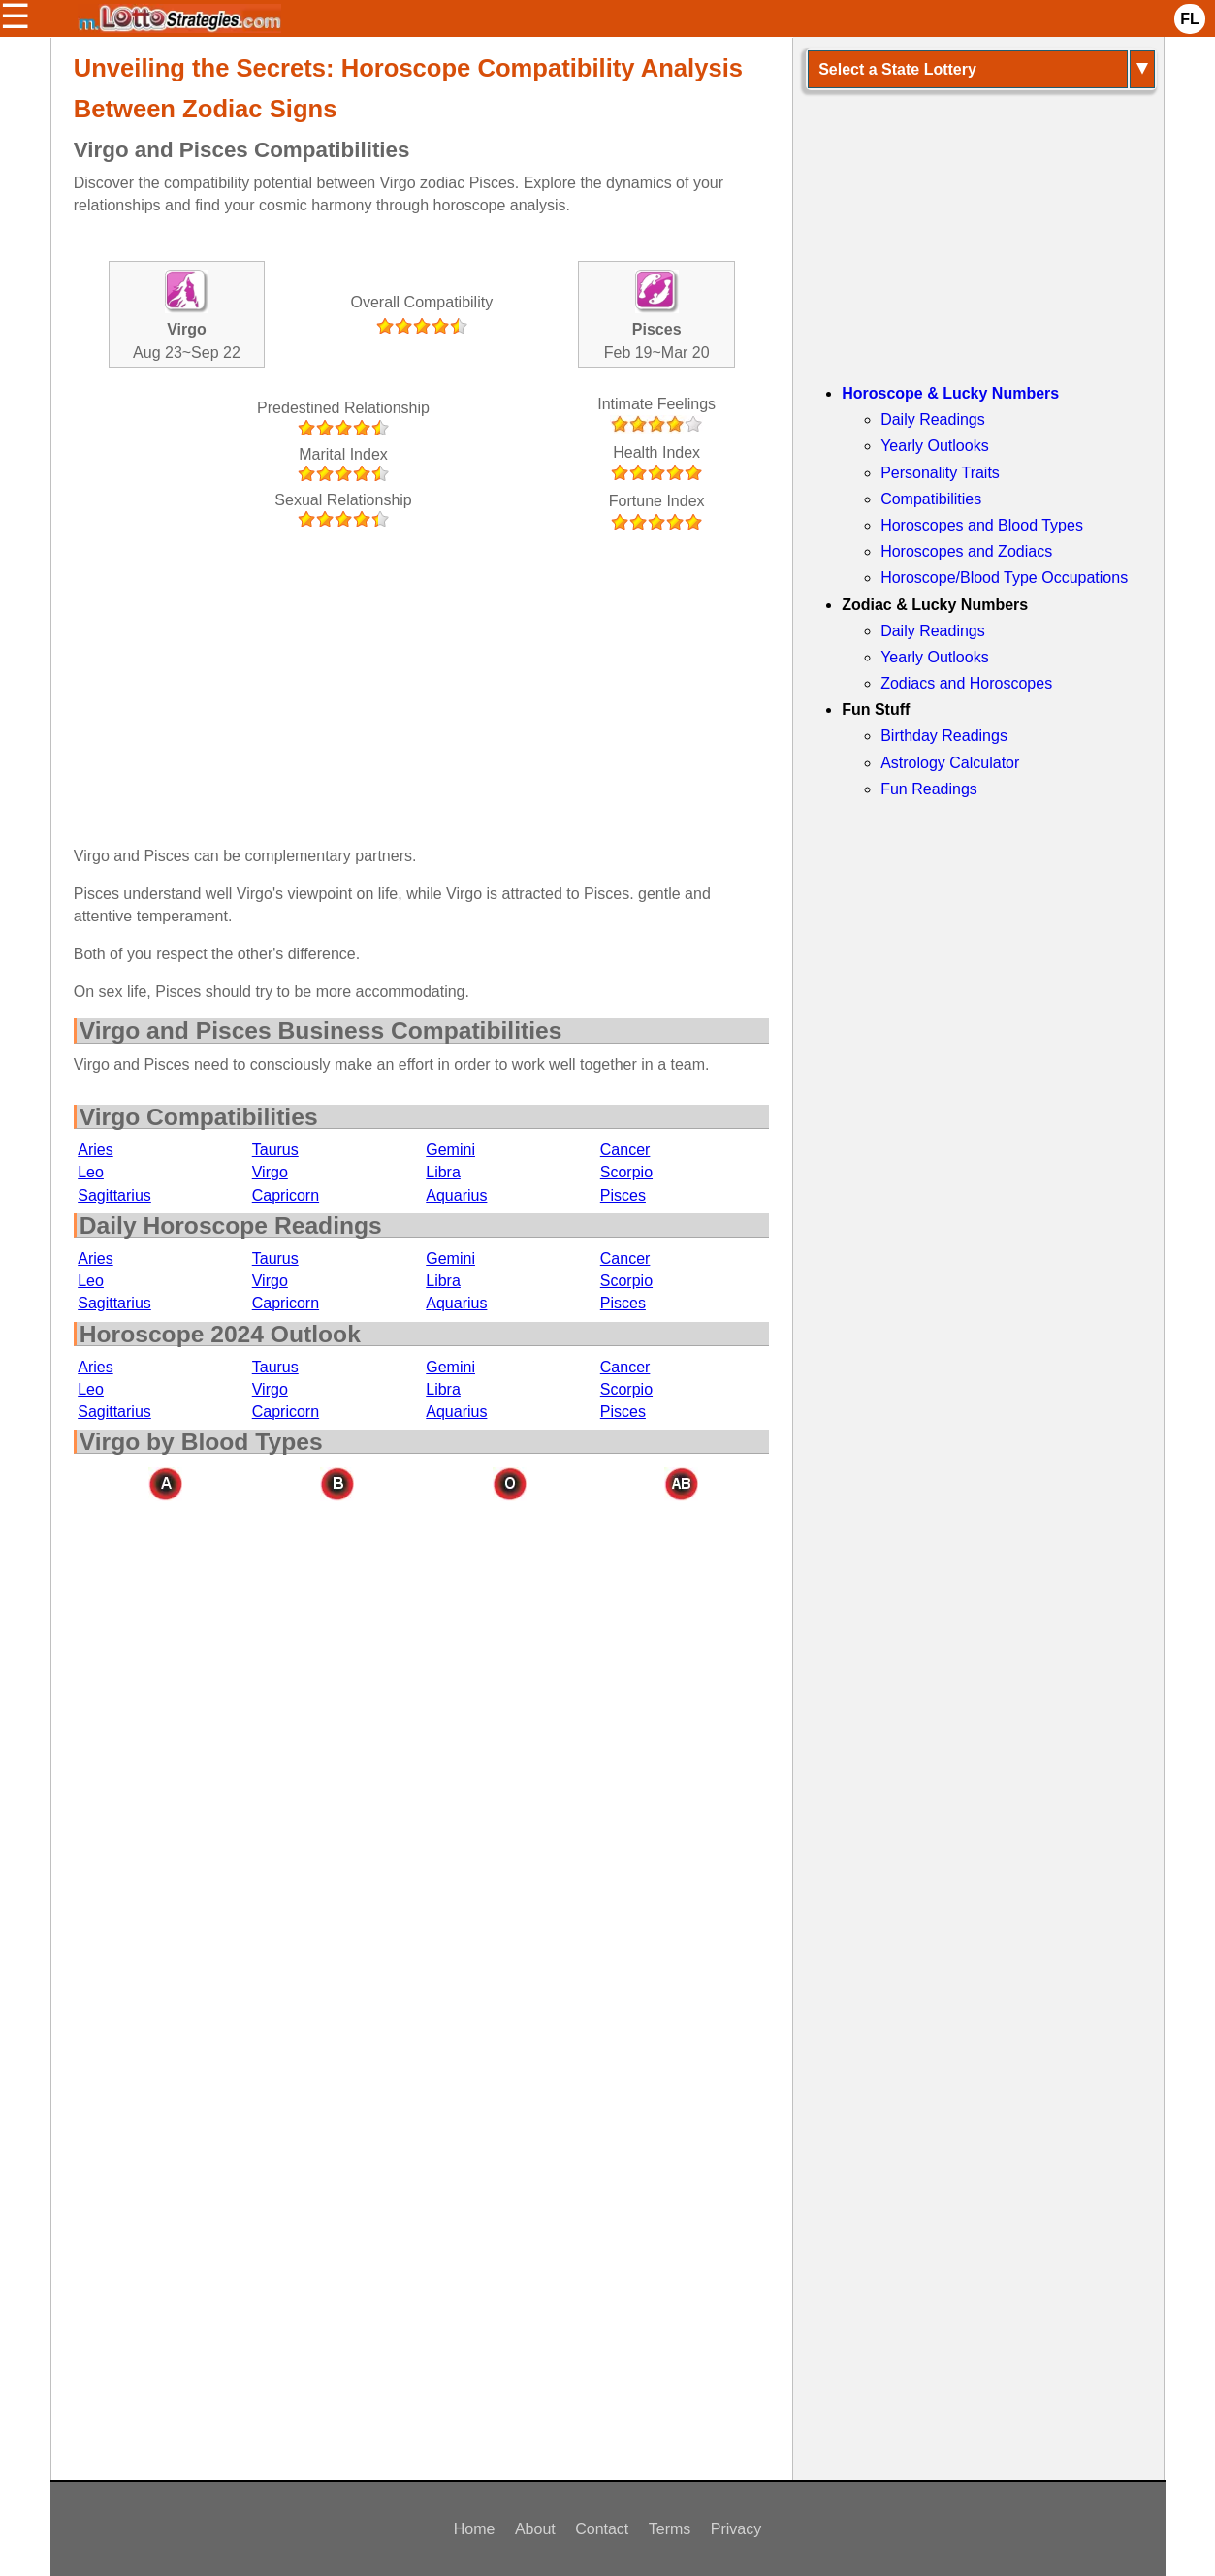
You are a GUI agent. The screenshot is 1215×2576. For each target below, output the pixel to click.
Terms (670, 2529)
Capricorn (285, 1195)
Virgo (270, 1172)
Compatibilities (930, 499)
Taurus (275, 1150)
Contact (601, 2529)
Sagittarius (114, 1195)
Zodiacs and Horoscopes (966, 683)
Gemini (450, 1150)
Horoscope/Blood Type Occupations (1004, 577)
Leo (91, 1172)
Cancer (625, 1150)
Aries (95, 1150)
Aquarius (456, 1195)
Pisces (623, 1195)
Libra (443, 1172)
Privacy (736, 2529)
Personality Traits (940, 473)
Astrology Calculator (949, 763)
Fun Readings (928, 789)
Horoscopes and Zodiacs (966, 551)
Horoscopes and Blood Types (981, 525)
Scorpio (626, 1172)
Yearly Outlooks (934, 445)
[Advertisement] (404, 693)
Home (475, 2529)
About (535, 2529)
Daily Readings (932, 419)
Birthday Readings (943, 735)
